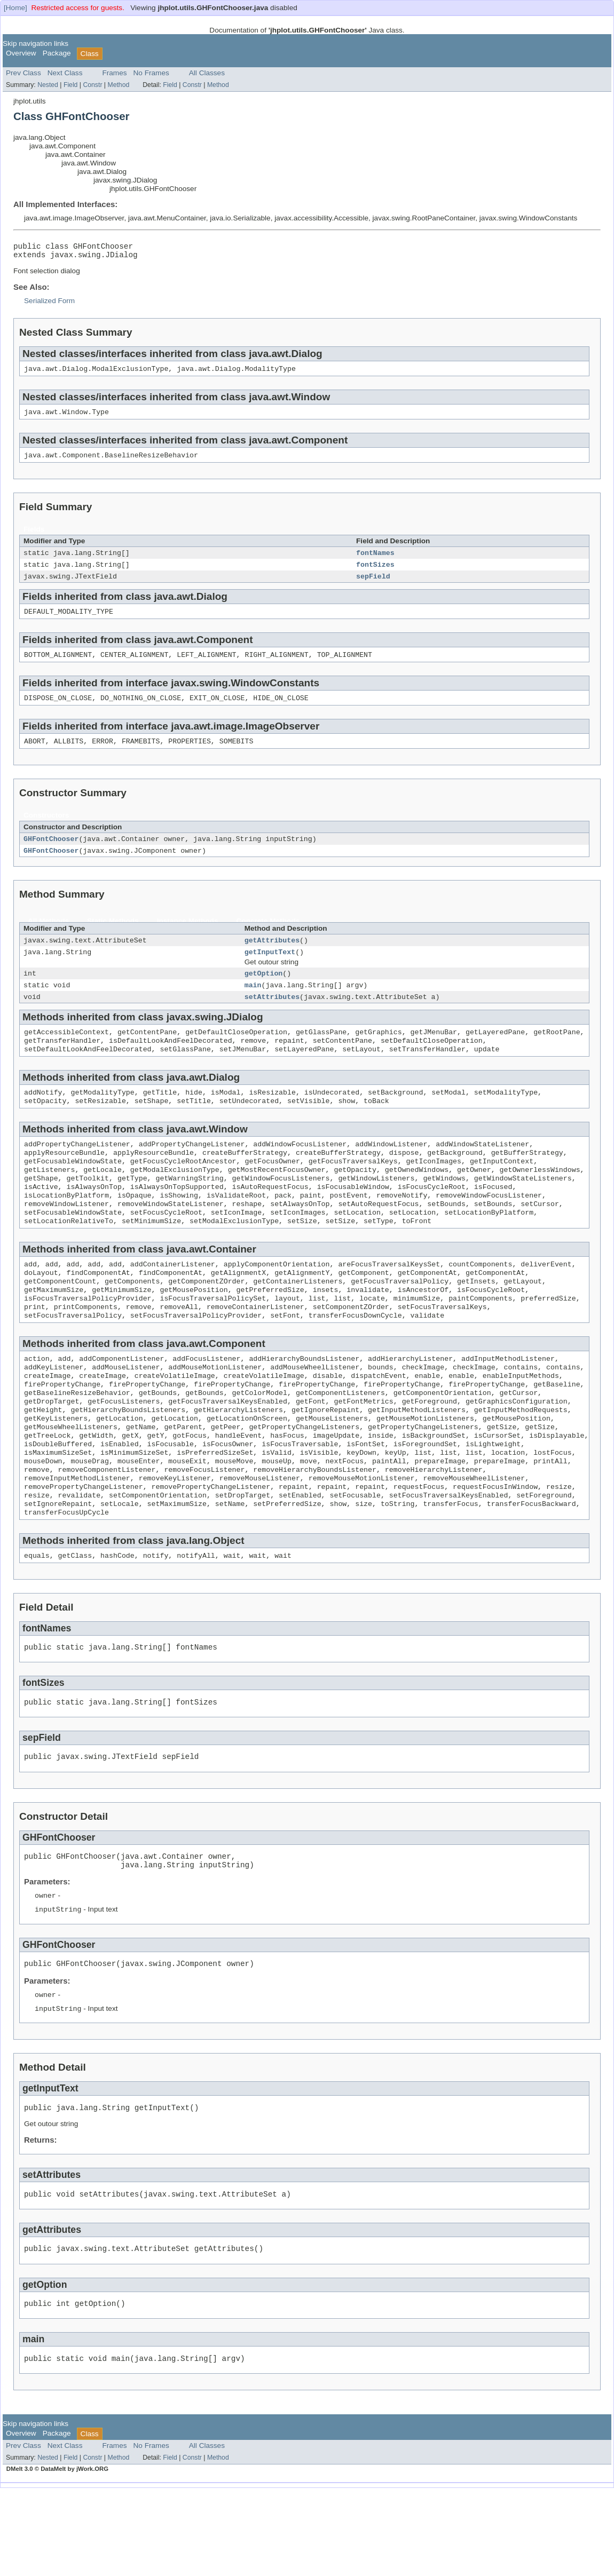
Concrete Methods (268, 937)
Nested (47, 85)
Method (118, 85)
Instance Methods (187, 937)
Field (71, 85)
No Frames (151, 73)
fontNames (375, 560)
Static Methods (113, 937)
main (253, 1005)
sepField (373, 585)
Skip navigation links (35, 43)
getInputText (270, 969)
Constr (92, 85)
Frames (114, 73)
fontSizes (375, 572)
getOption (264, 992)
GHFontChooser (50, 853)
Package (57, 53)
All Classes (207, 73)
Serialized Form (49, 304)
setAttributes (272, 1018)
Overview (21, 53)
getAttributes (272, 957)
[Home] (15, 8)
